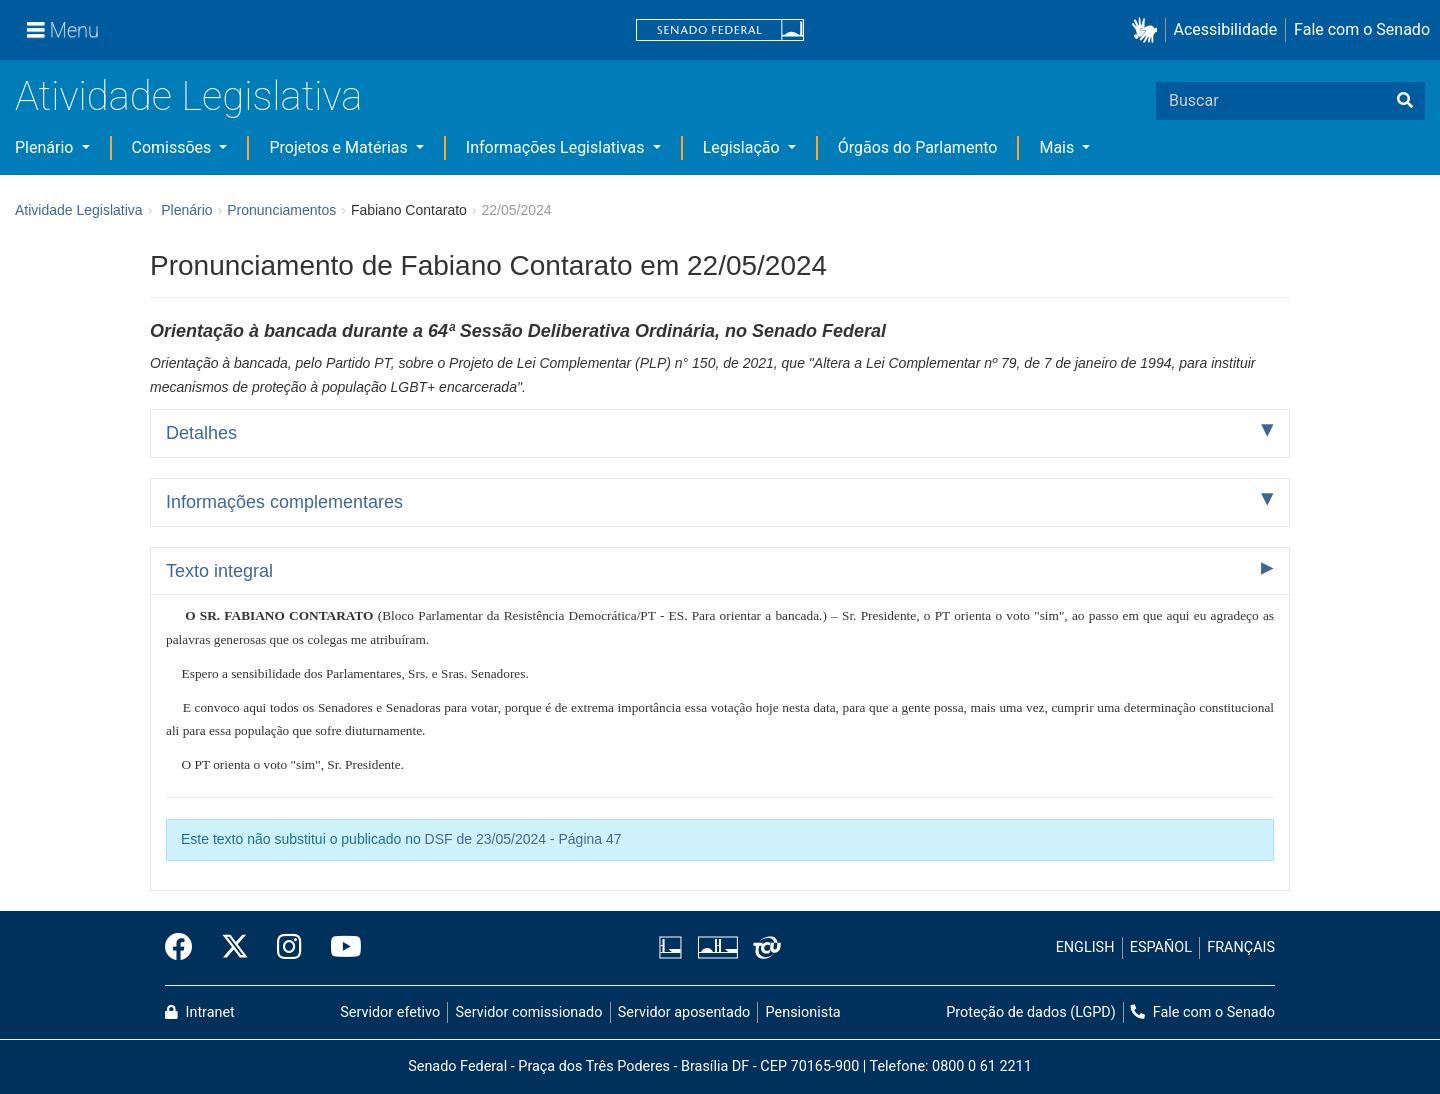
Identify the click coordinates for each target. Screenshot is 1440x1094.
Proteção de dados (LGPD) (1031, 1012)
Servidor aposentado (684, 1012)
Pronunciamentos (281, 210)
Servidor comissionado (529, 1012)
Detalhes (201, 433)
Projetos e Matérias (340, 147)
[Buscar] (1405, 101)
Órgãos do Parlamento (918, 147)
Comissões (174, 147)
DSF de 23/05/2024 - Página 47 (523, 839)
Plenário (46, 147)
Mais (1058, 147)
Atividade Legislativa (188, 96)
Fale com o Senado (1362, 29)
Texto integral (219, 571)
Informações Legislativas (557, 147)
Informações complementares (284, 502)
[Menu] (63, 30)
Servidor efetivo (390, 1012)
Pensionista (803, 1012)
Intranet (200, 1012)
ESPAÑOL (1161, 947)
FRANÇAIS (1241, 947)
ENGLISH (1085, 947)
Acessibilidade (1226, 29)
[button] (1148, 30)
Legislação (743, 147)
